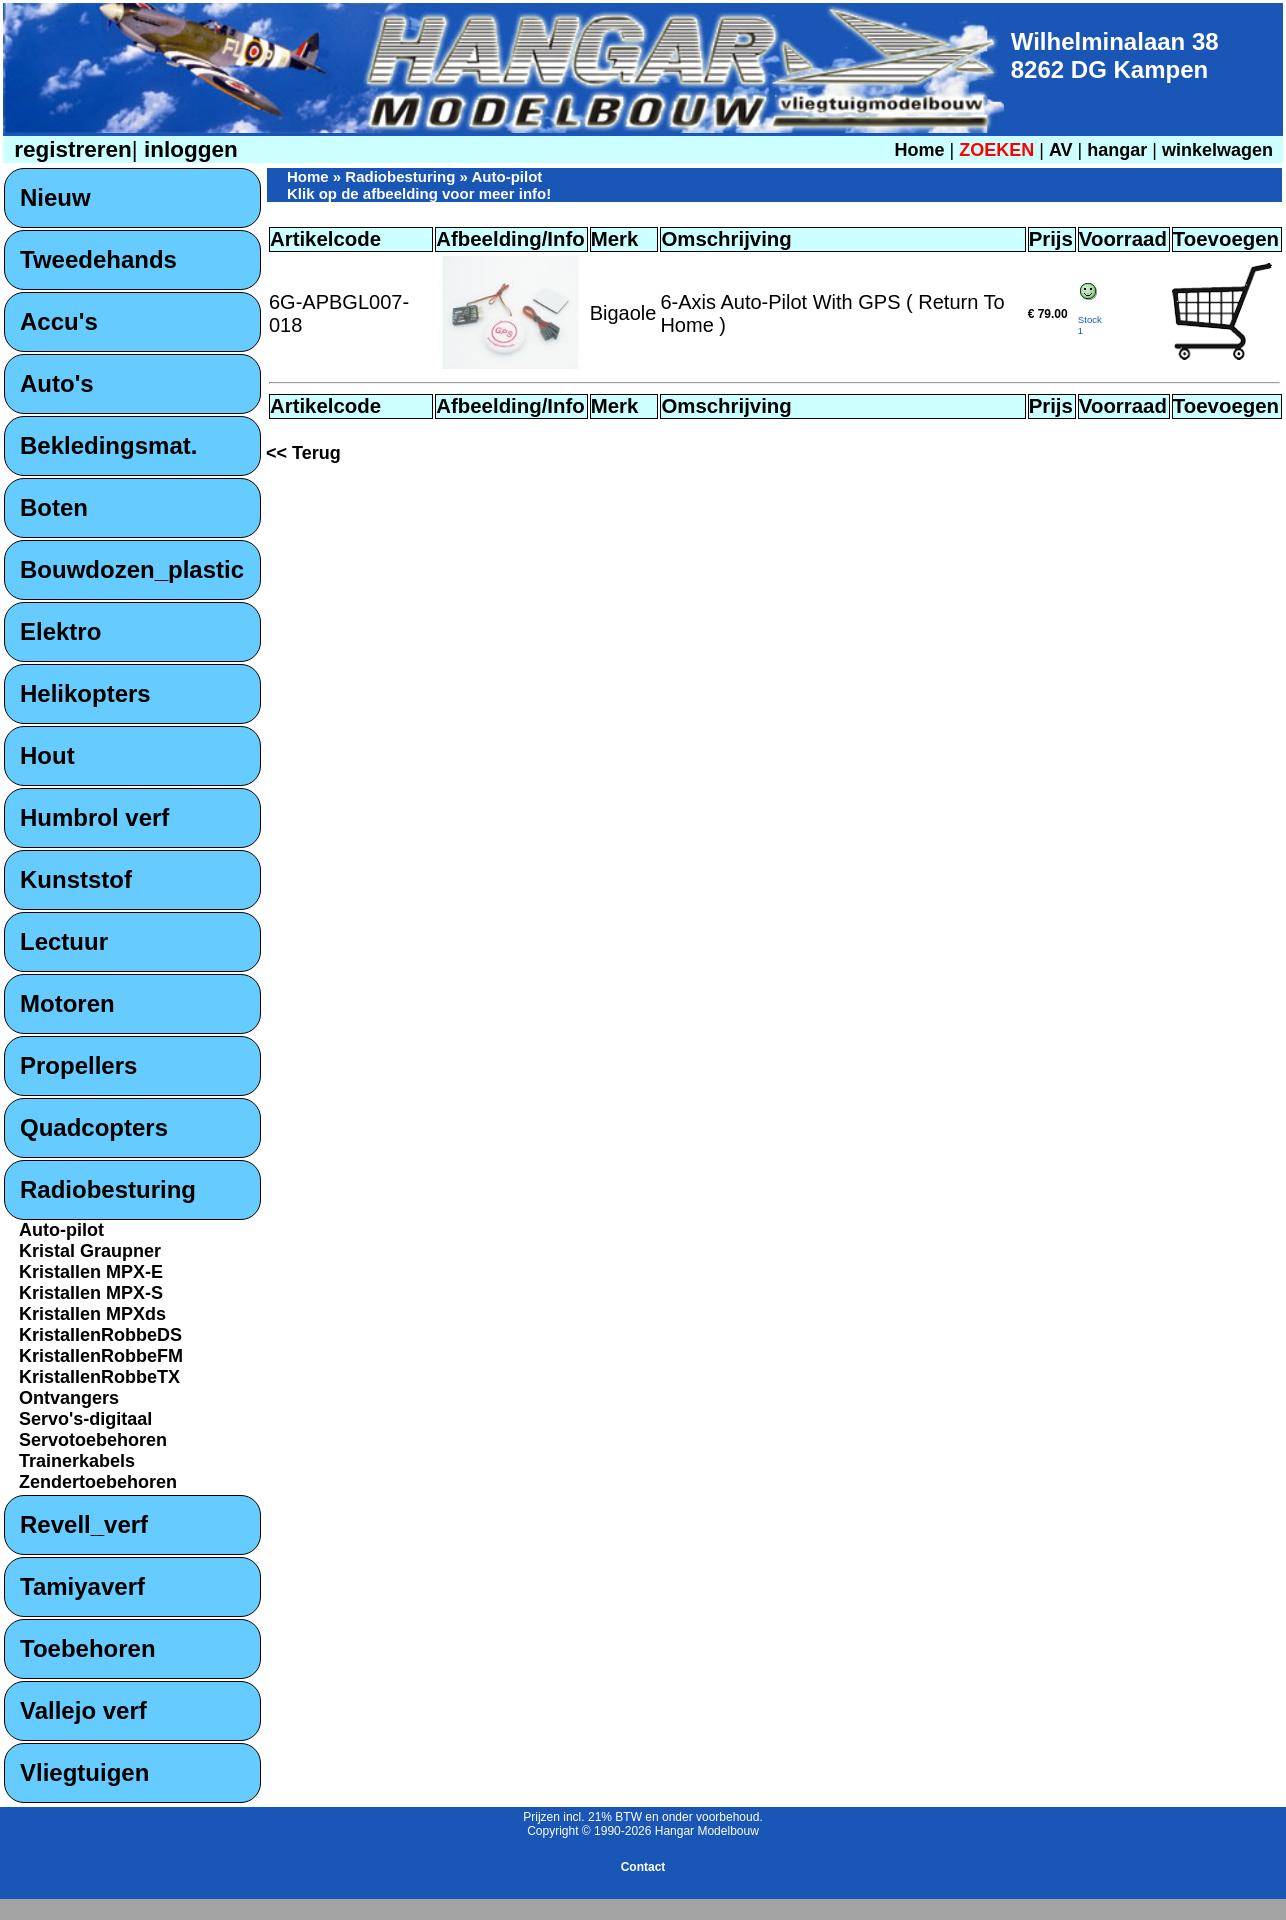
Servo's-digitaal (85, 1419)
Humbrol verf (94, 817)
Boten (54, 507)
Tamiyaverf (82, 1586)
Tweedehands (98, 259)
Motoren (67, 1003)
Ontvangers (69, 1398)
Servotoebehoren (93, 1440)
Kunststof (76, 879)
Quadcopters (94, 1127)
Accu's (59, 321)
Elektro (60, 631)
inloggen (188, 149)
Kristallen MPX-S (91, 1293)
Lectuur (64, 941)
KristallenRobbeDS (100, 1335)
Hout (47, 755)
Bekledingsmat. (108, 445)
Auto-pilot (61, 1230)
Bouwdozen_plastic (132, 569)
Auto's (57, 383)
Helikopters (85, 693)
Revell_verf (84, 1524)
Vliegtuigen (84, 1772)
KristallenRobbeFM (101, 1356)
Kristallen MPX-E (91, 1272)
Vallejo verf (83, 1710)
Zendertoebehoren (98, 1482)
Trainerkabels (77, 1461)
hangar (1117, 150)
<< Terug (303, 453)
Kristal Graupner (90, 1251)
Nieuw (55, 197)
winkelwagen (1217, 150)
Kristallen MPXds (92, 1314)
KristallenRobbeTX (99, 1377)
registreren (70, 149)
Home (919, 150)
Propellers (78, 1065)
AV (1063, 150)
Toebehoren (88, 1648)
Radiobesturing (108, 1189)
